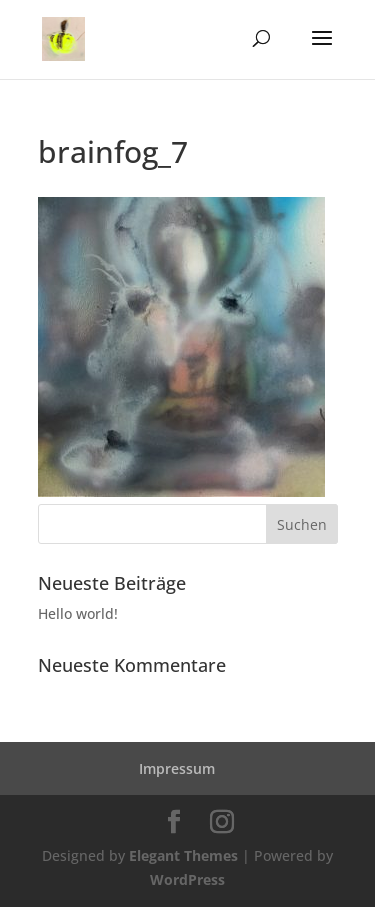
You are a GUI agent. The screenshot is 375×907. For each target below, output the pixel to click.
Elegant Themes (183, 855)
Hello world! (78, 613)
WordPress (187, 879)
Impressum (177, 768)
